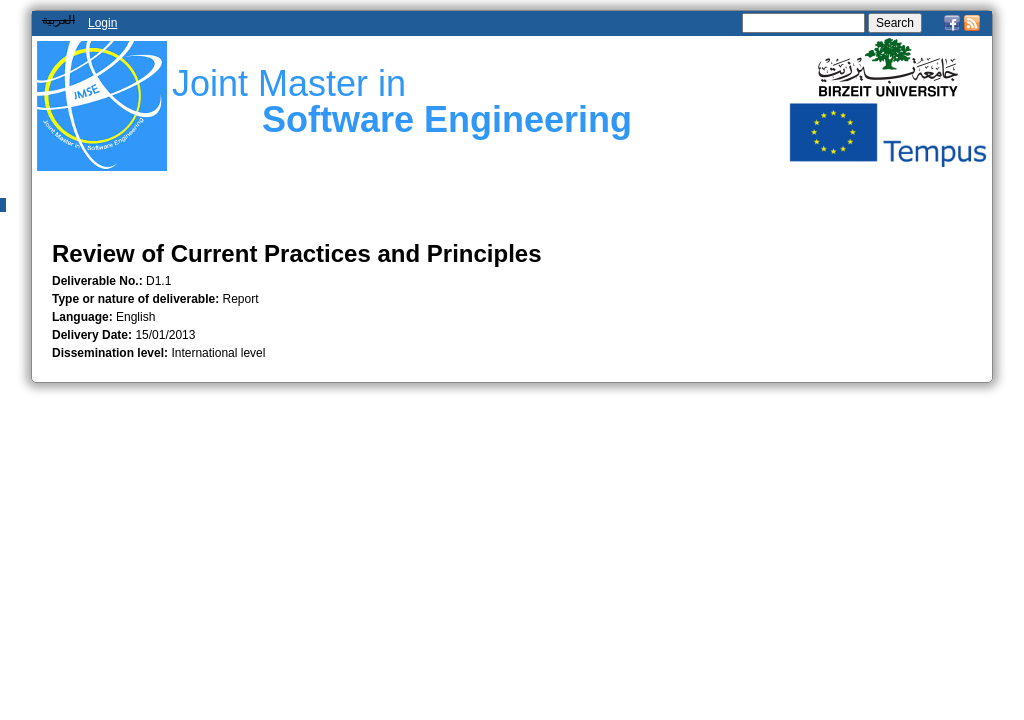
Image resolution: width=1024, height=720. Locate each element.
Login (102, 23)
